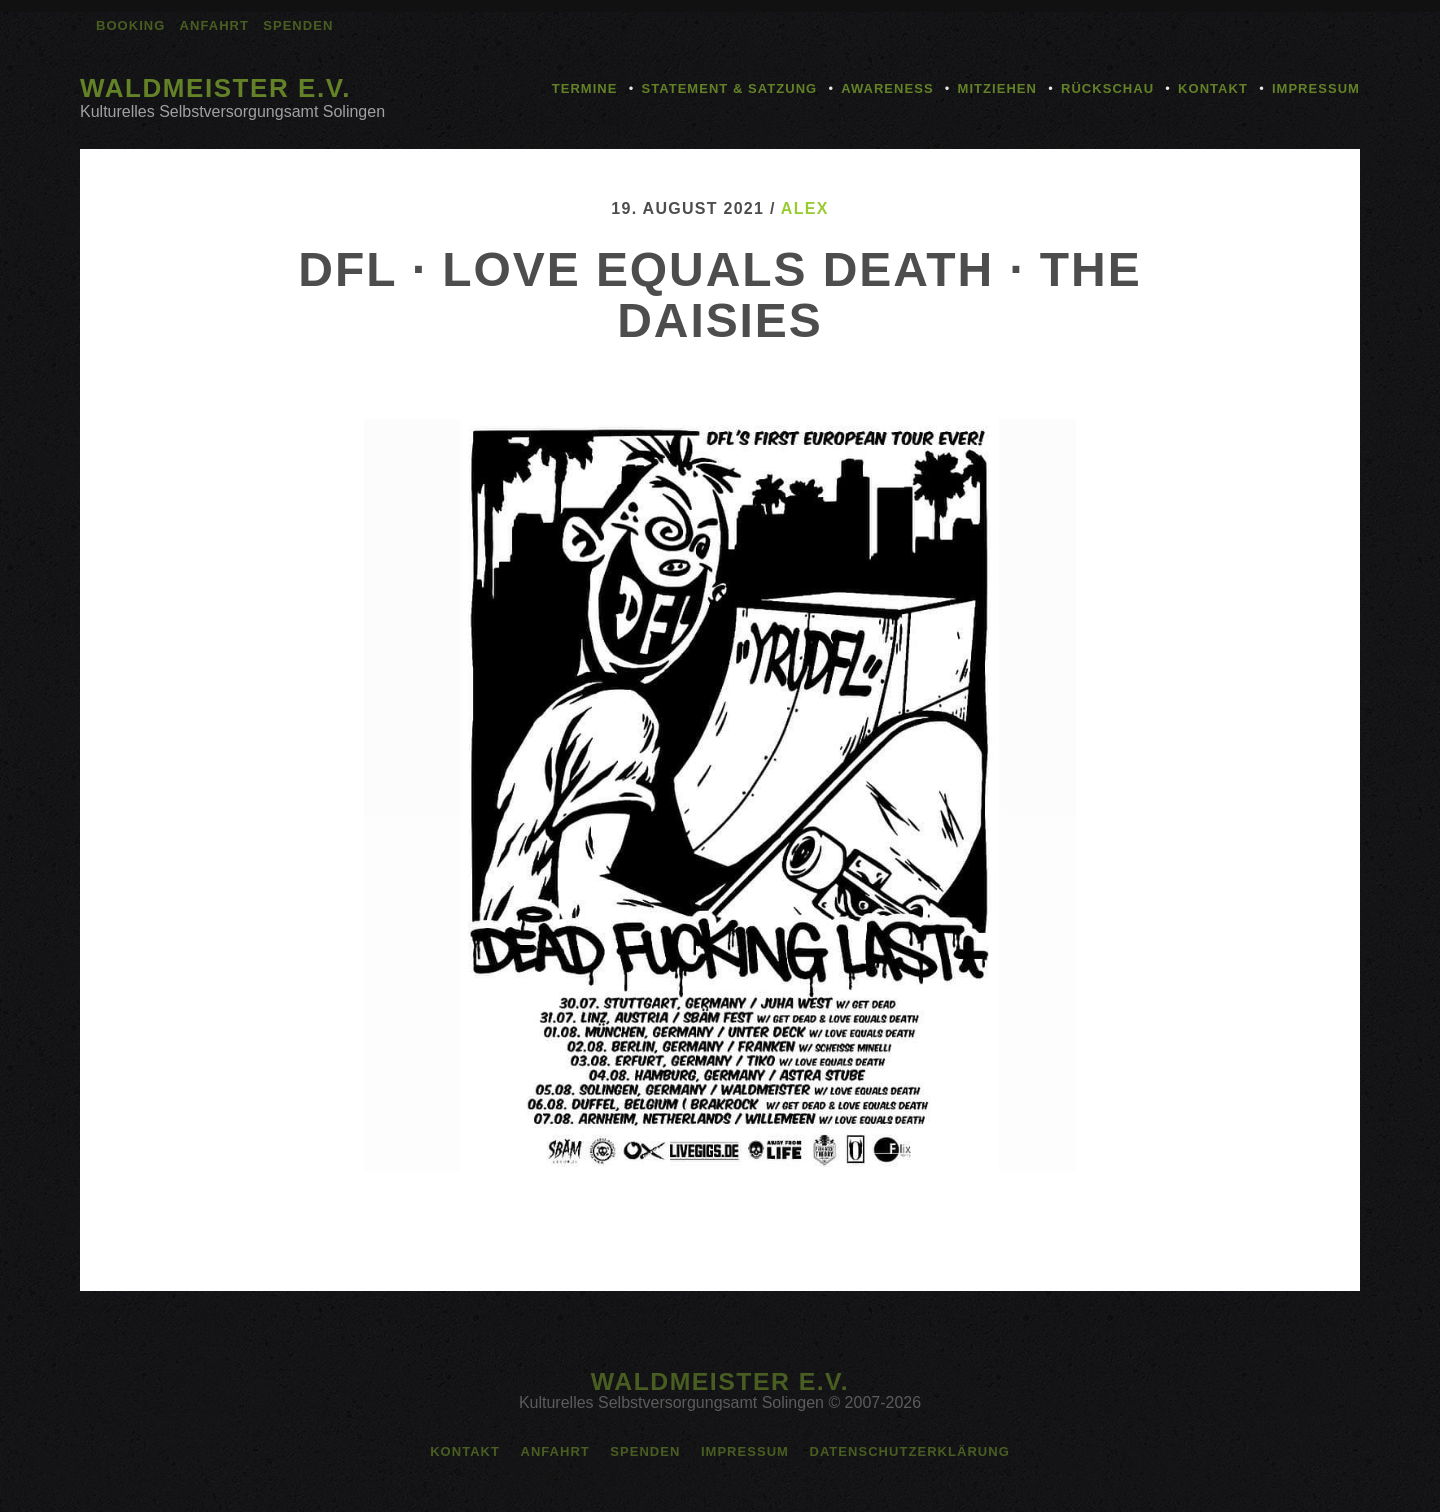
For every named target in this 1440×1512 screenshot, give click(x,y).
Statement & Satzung (729, 88)
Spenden (298, 25)
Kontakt (1213, 88)
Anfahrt (214, 25)
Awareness (887, 88)
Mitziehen (997, 88)
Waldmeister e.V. (215, 88)
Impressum (1316, 88)
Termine (585, 88)
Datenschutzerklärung (909, 1451)
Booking (130, 25)
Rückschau (1107, 88)
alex (805, 208)
